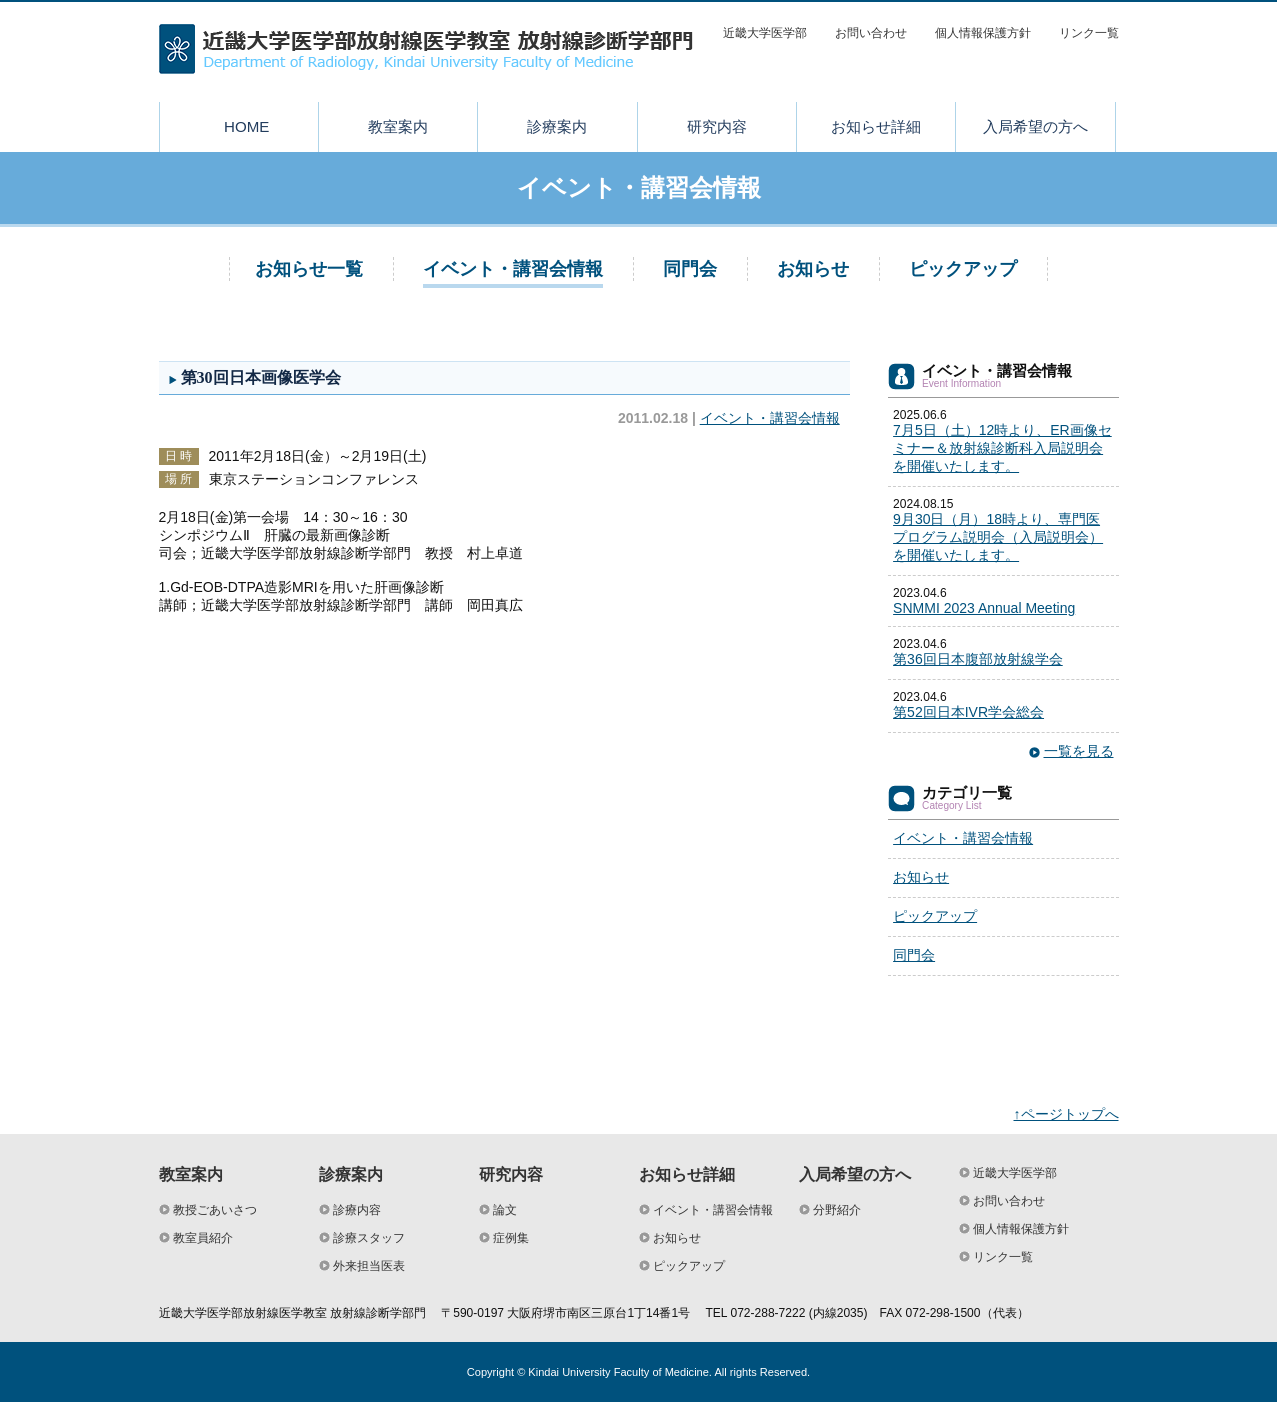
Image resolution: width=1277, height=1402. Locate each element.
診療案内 (557, 126)
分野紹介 (837, 1210)
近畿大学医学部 (765, 33)
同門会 (690, 269)
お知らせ (813, 269)
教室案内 (398, 126)
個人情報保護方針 (983, 33)
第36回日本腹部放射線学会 (978, 659)
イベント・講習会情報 (513, 269)
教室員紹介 (203, 1238)
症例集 (511, 1238)
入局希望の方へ (1035, 126)
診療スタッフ (369, 1238)
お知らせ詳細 (876, 126)
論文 (505, 1210)
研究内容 (717, 126)
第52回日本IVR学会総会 (968, 712)
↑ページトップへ (1066, 1114)
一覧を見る (1079, 751)
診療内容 (357, 1210)
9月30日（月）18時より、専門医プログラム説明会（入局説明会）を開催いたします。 (998, 537)
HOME (246, 126)
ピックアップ (963, 269)
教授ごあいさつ (215, 1210)
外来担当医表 (369, 1266)
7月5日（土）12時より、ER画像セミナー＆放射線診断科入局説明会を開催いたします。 (1002, 448)
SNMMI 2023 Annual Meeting (984, 608)
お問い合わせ (871, 33)
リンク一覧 (1089, 33)
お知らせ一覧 (309, 269)
